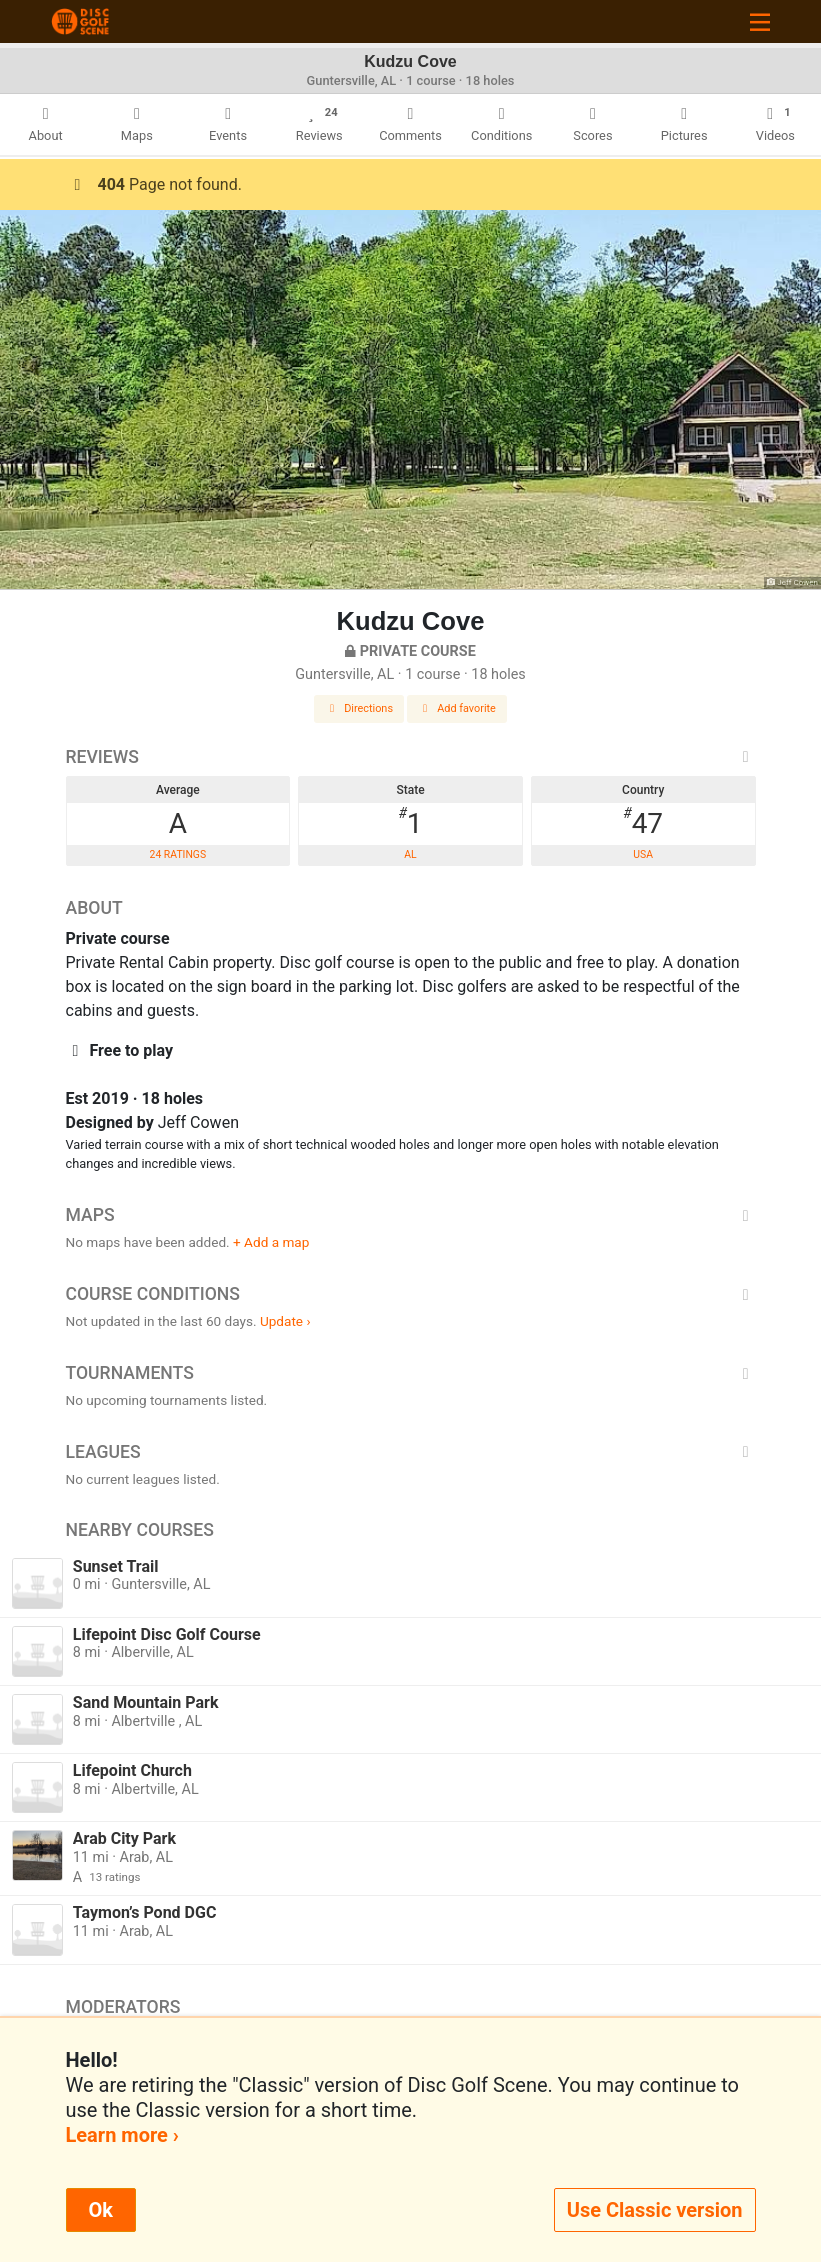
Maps (411, 1215)
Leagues (411, 1452)
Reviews (411, 757)
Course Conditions (411, 1294)
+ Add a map (271, 1242)
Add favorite (457, 708)
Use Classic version (655, 2210)
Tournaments (411, 1373)
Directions (359, 708)
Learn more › (122, 2135)
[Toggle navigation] (760, 21)
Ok (101, 2210)
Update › (285, 1321)
